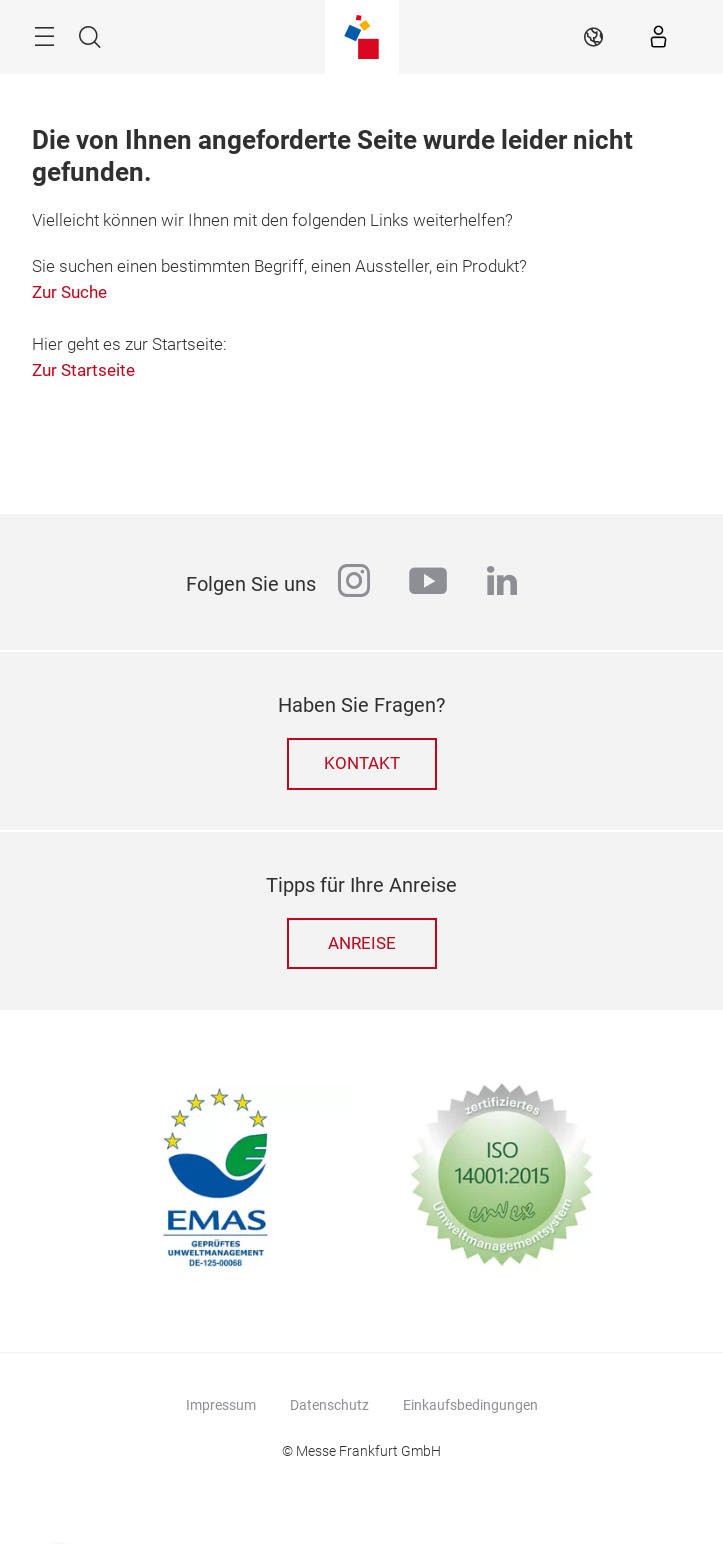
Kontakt (362, 763)
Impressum (221, 1405)
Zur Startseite (83, 370)
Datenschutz (329, 1405)
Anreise (362, 943)
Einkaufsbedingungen (470, 1405)
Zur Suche (69, 292)
